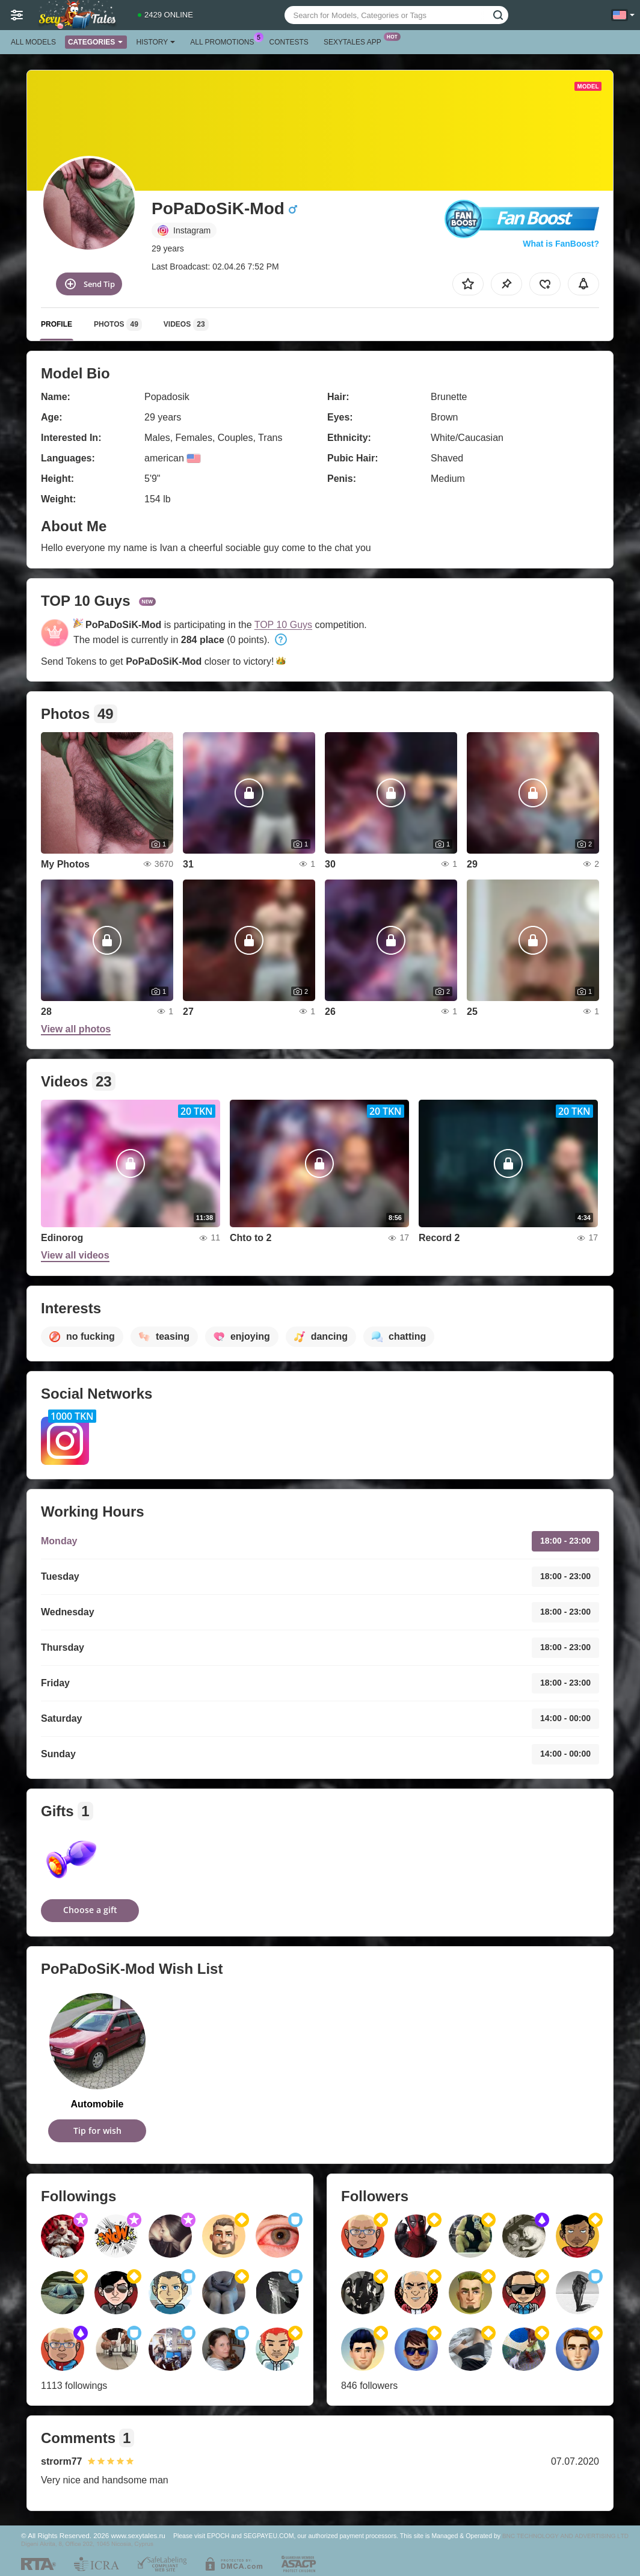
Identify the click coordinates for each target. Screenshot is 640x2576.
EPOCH (218, 2535)
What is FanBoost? (561, 243)
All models (33, 42)
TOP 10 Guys (283, 625)
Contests (289, 42)
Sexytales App (355, 40)
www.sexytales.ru (138, 2535)
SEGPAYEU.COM (269, 2535)
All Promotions (225, 40)
